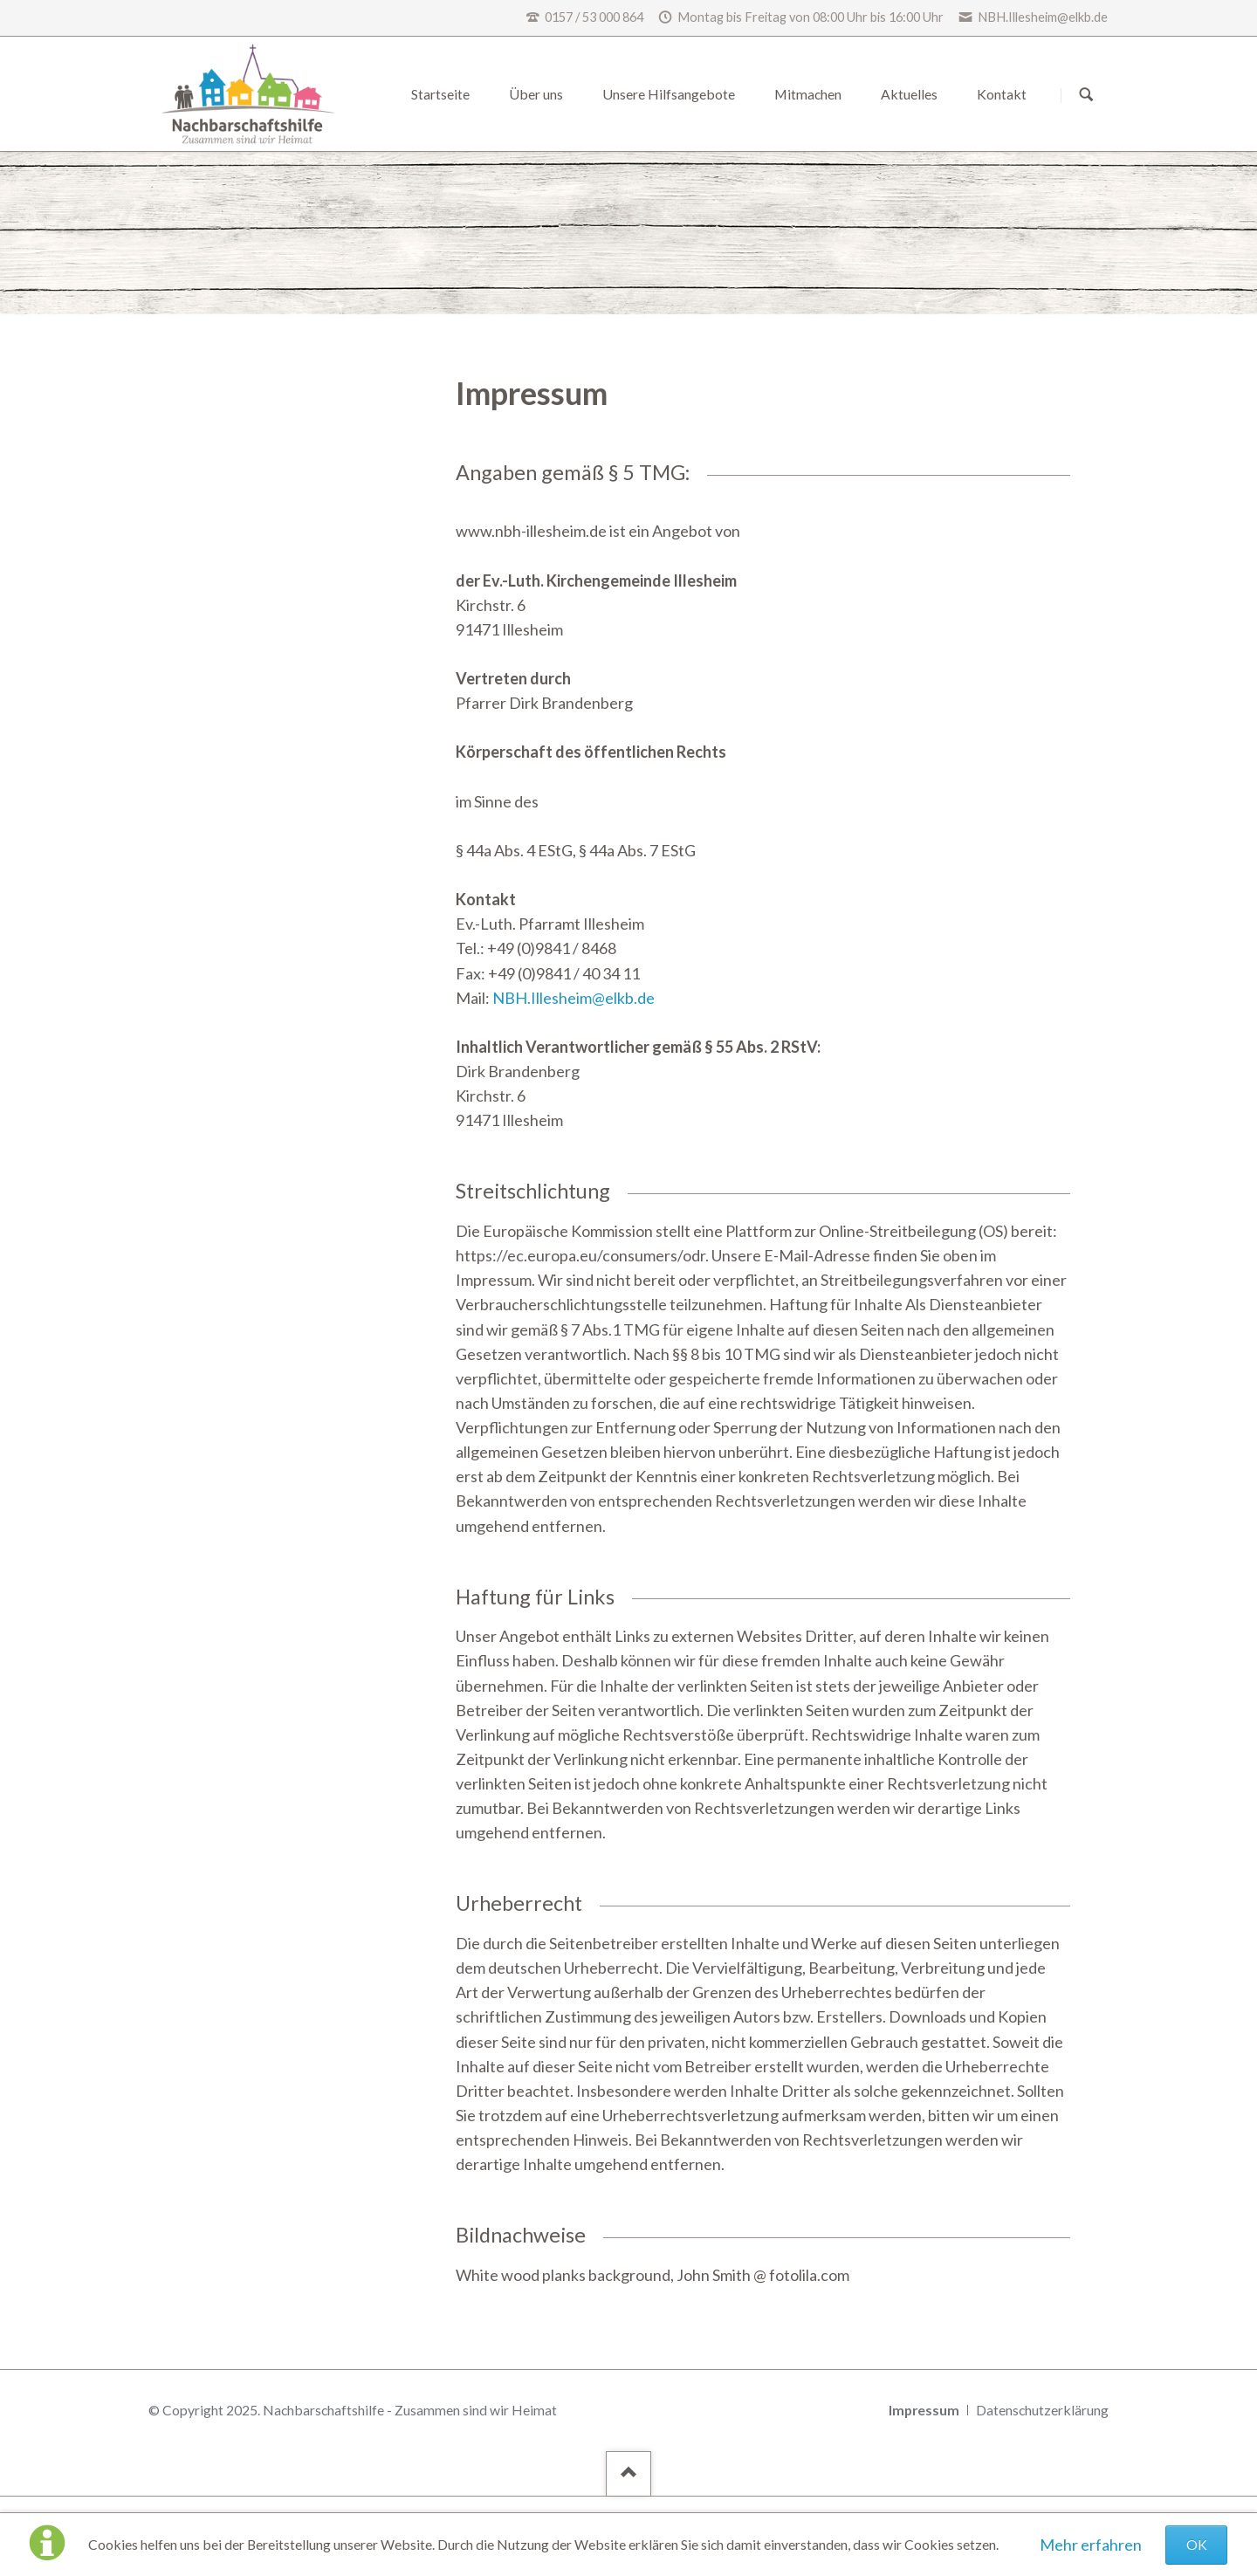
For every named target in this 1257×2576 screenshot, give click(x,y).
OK (1196, 2544)
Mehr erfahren (1091, 2544)
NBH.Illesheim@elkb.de (573, 997)
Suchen (1086, 94)
